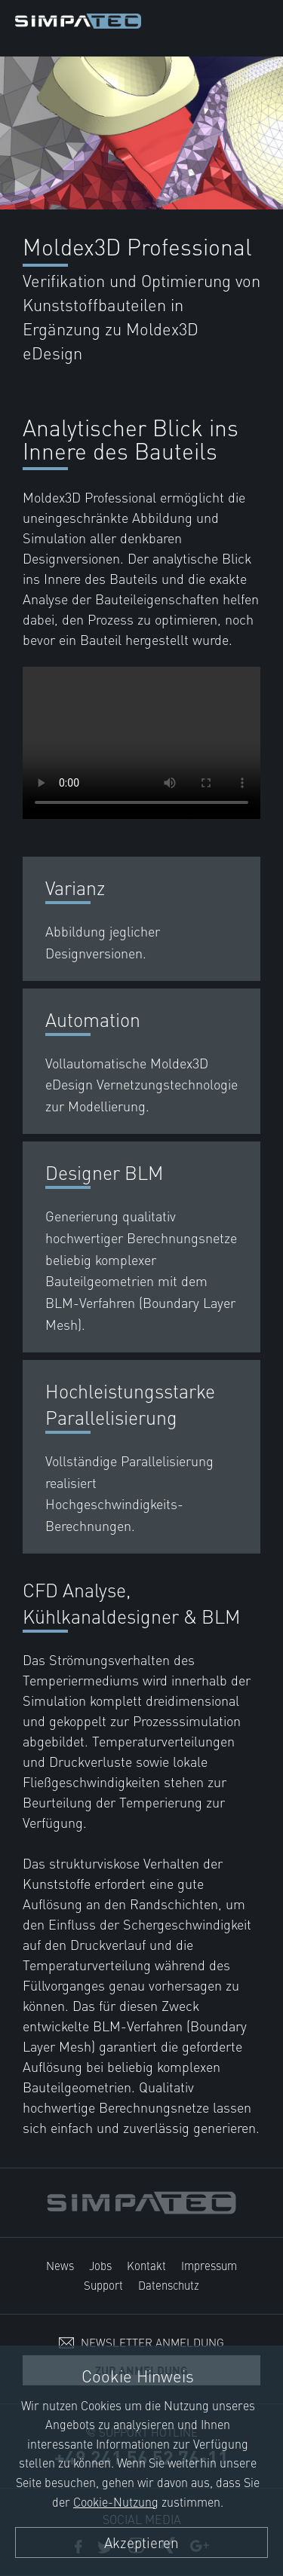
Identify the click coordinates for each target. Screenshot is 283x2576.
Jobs (100, 2265)
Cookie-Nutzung (115, 2501)
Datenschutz (168, 2285)
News (60, 2265)
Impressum (209, 2265)
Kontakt (146, 2265)
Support (103, 2285)
